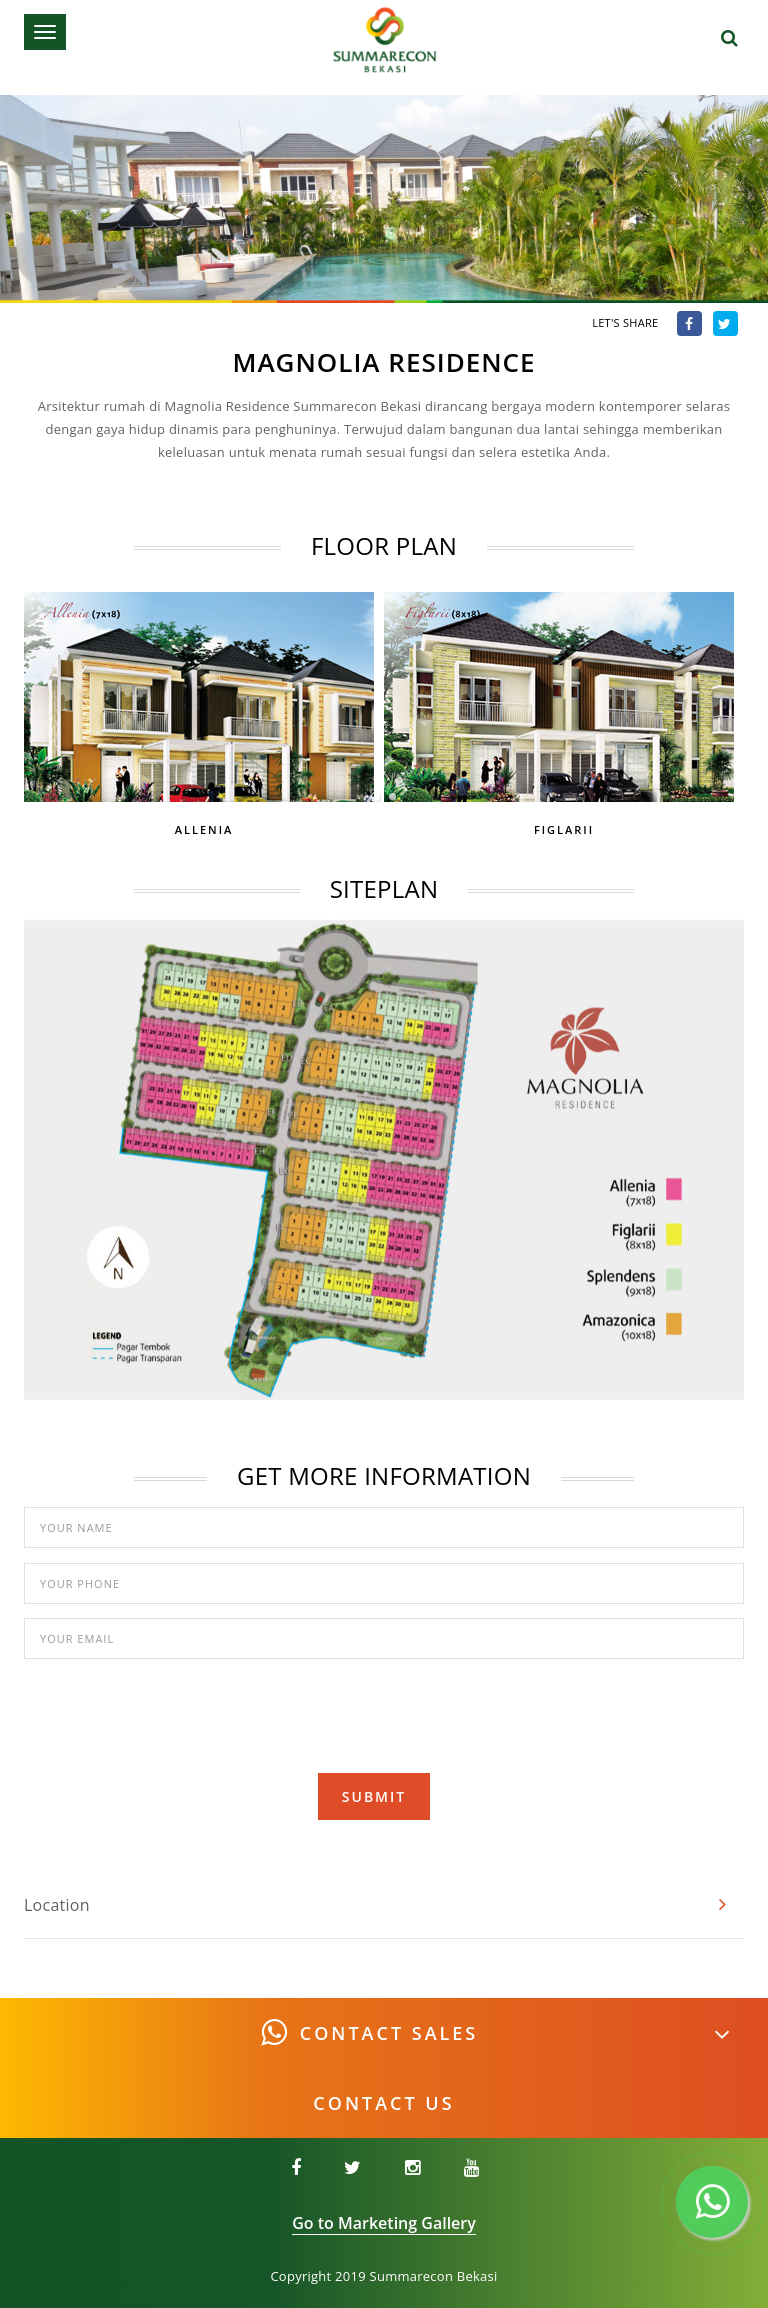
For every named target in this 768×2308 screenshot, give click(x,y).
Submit (374, 1796)
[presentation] (384, 1712)
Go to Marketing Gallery (384, 2223)
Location (57, 1905)
